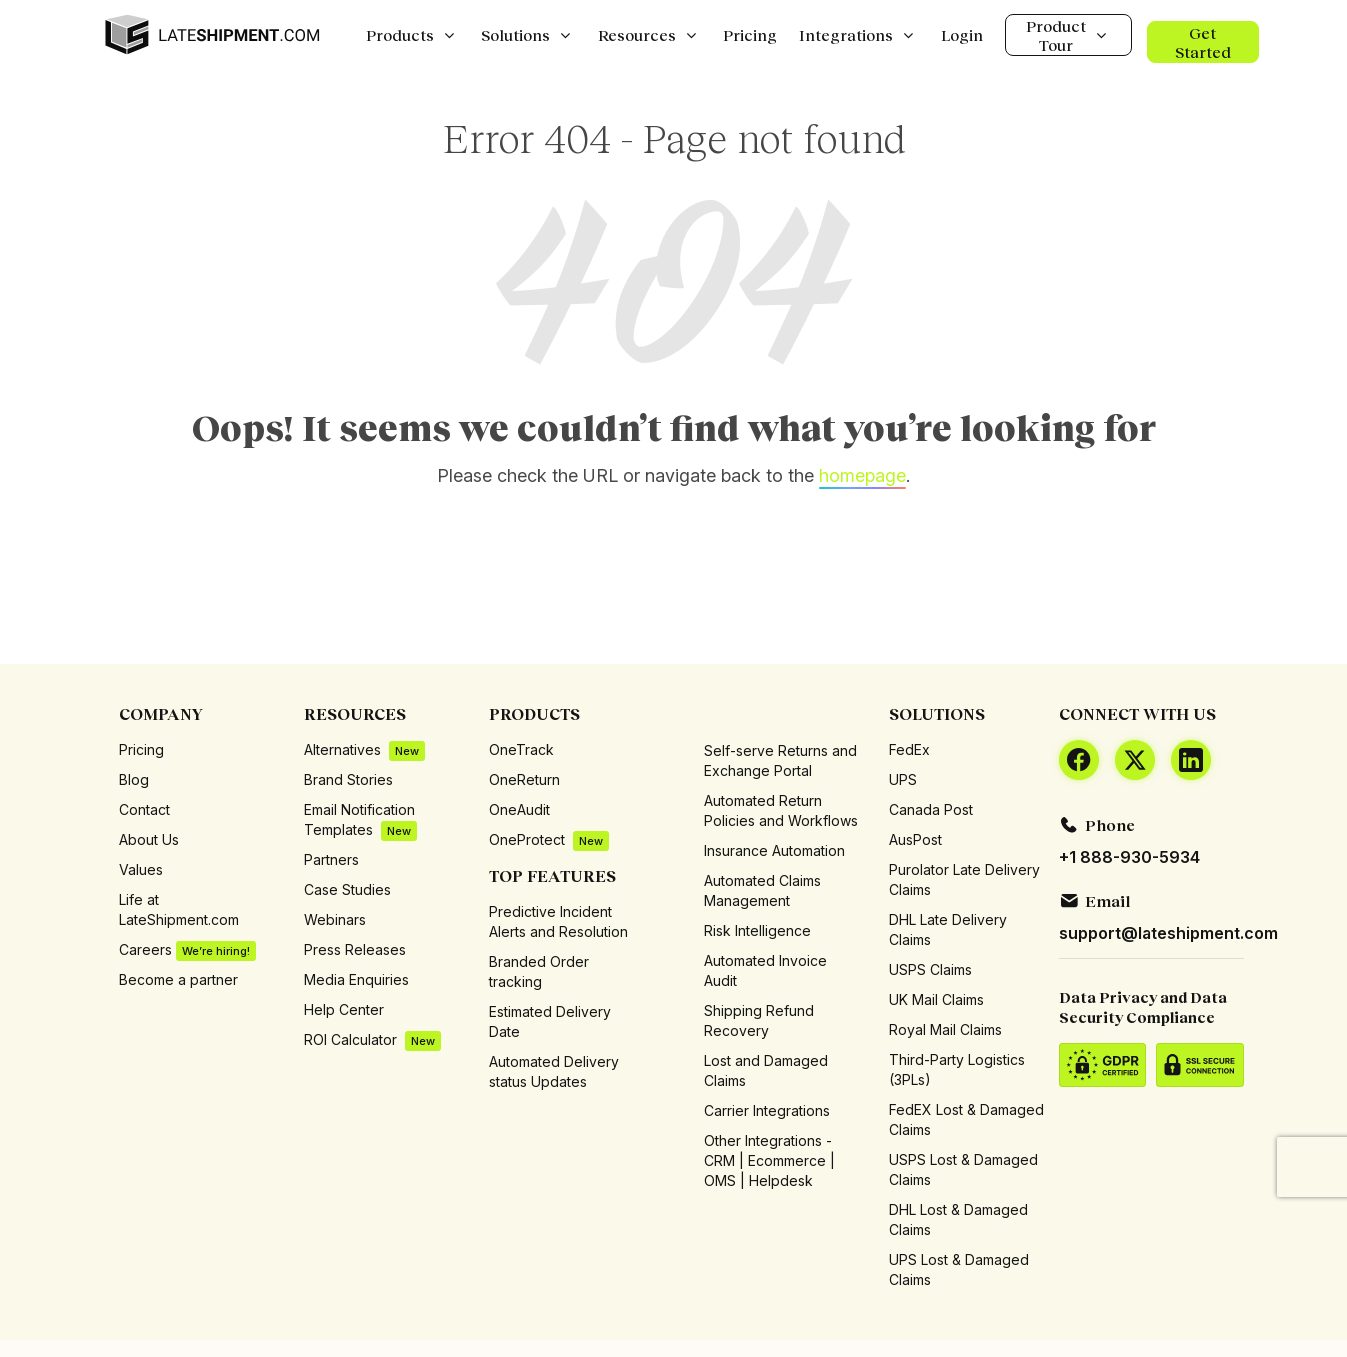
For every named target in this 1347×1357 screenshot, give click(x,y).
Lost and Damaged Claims (766, 1070)
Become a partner (178, 979)
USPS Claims (930, 969)
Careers (187, 950)
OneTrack (521, 749)
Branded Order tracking (539, 971)
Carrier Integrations (767, 1110)
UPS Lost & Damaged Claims (959, 1269)
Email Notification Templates (360, 820)
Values (141, 869)
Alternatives (364, 750)
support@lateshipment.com (1168, 933)
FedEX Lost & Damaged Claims (966, 1119)
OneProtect (549, 840)
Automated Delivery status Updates (554, 1071)
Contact (144, 809)
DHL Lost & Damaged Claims (958, 1219)
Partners (331, 859)
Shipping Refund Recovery (759, 1020)
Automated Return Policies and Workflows (781, 810)
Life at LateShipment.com (179, 909)
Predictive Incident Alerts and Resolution (558, 921)
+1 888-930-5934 (1129, 857)
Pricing (141, 749)
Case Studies (347, 889)
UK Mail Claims (936, 999)
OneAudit (519, 809)
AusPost (915, 839)
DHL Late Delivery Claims (948, 929)
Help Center (344, 1009)
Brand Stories (348, 779)
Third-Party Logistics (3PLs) (957, 1069)
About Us (149, 839)
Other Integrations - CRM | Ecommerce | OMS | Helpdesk (769, 1160)
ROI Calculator (372, 1040)
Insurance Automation (774, 850)
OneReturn (524, 779)
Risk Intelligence (757, 930)
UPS (903, 779)
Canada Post (931, 809)
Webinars (335, 919)
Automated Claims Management (762, 890)
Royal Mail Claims (945, 1029)
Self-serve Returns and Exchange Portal (780, 760)
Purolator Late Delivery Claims (964, 879)
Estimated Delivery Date (550, 1021)
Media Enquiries (356, 979)
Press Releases (355, 949)
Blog (134, 779)
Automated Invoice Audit (765, 970)
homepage (862, 475)
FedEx (909, 749)
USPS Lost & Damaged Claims (963, 1169)
